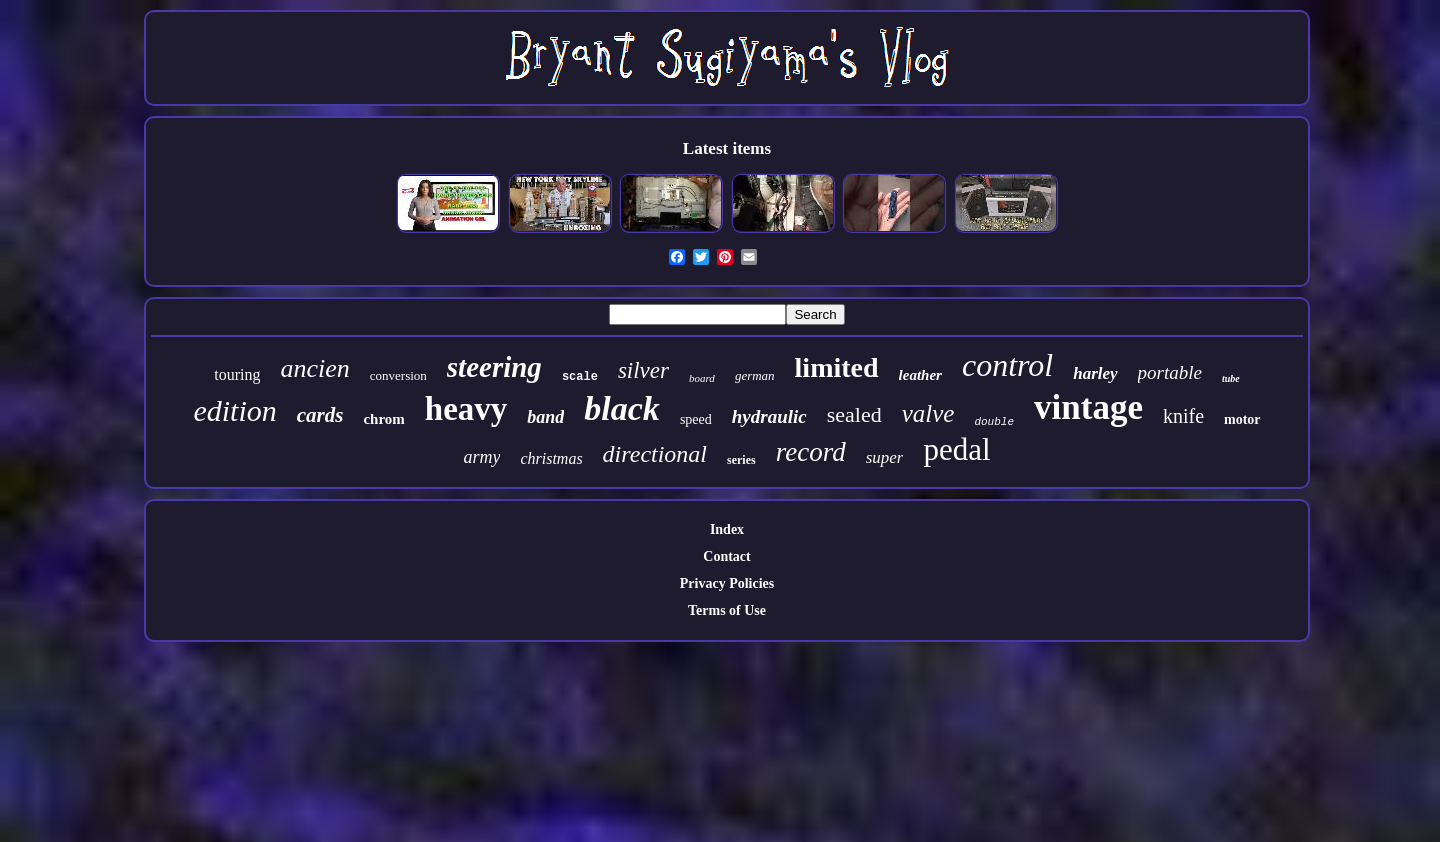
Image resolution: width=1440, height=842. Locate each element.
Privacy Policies (727, 583)
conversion (398, 375)
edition (234, 410)
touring (237, 374)
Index (727, 529)
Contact (726, 556)
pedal (956, 449)
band (545, 417)
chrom (383, 419)
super (885, 457)
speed (696, 419)
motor (1242, 419)
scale (580, 377)
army (481, 457)
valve (928, 413)
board (702, 378)
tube (1231, 378)
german (755, 375)
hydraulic (769, 416)
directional (655, 454)
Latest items (727, 148)
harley (1095, 373)
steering (494, 367)
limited (837, 367)
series (741, 460)
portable (1170, 372)
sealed (854, 414)
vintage (1088, 407)
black (622, 408)
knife (1183, 416)
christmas (551, 458)
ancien (314, 368)
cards (320, 415)
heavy (466, 409)
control (1007, 365)
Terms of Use (727, 610)
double (994, 422)
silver (643, 370)
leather (920, 375)
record (811, 452)
